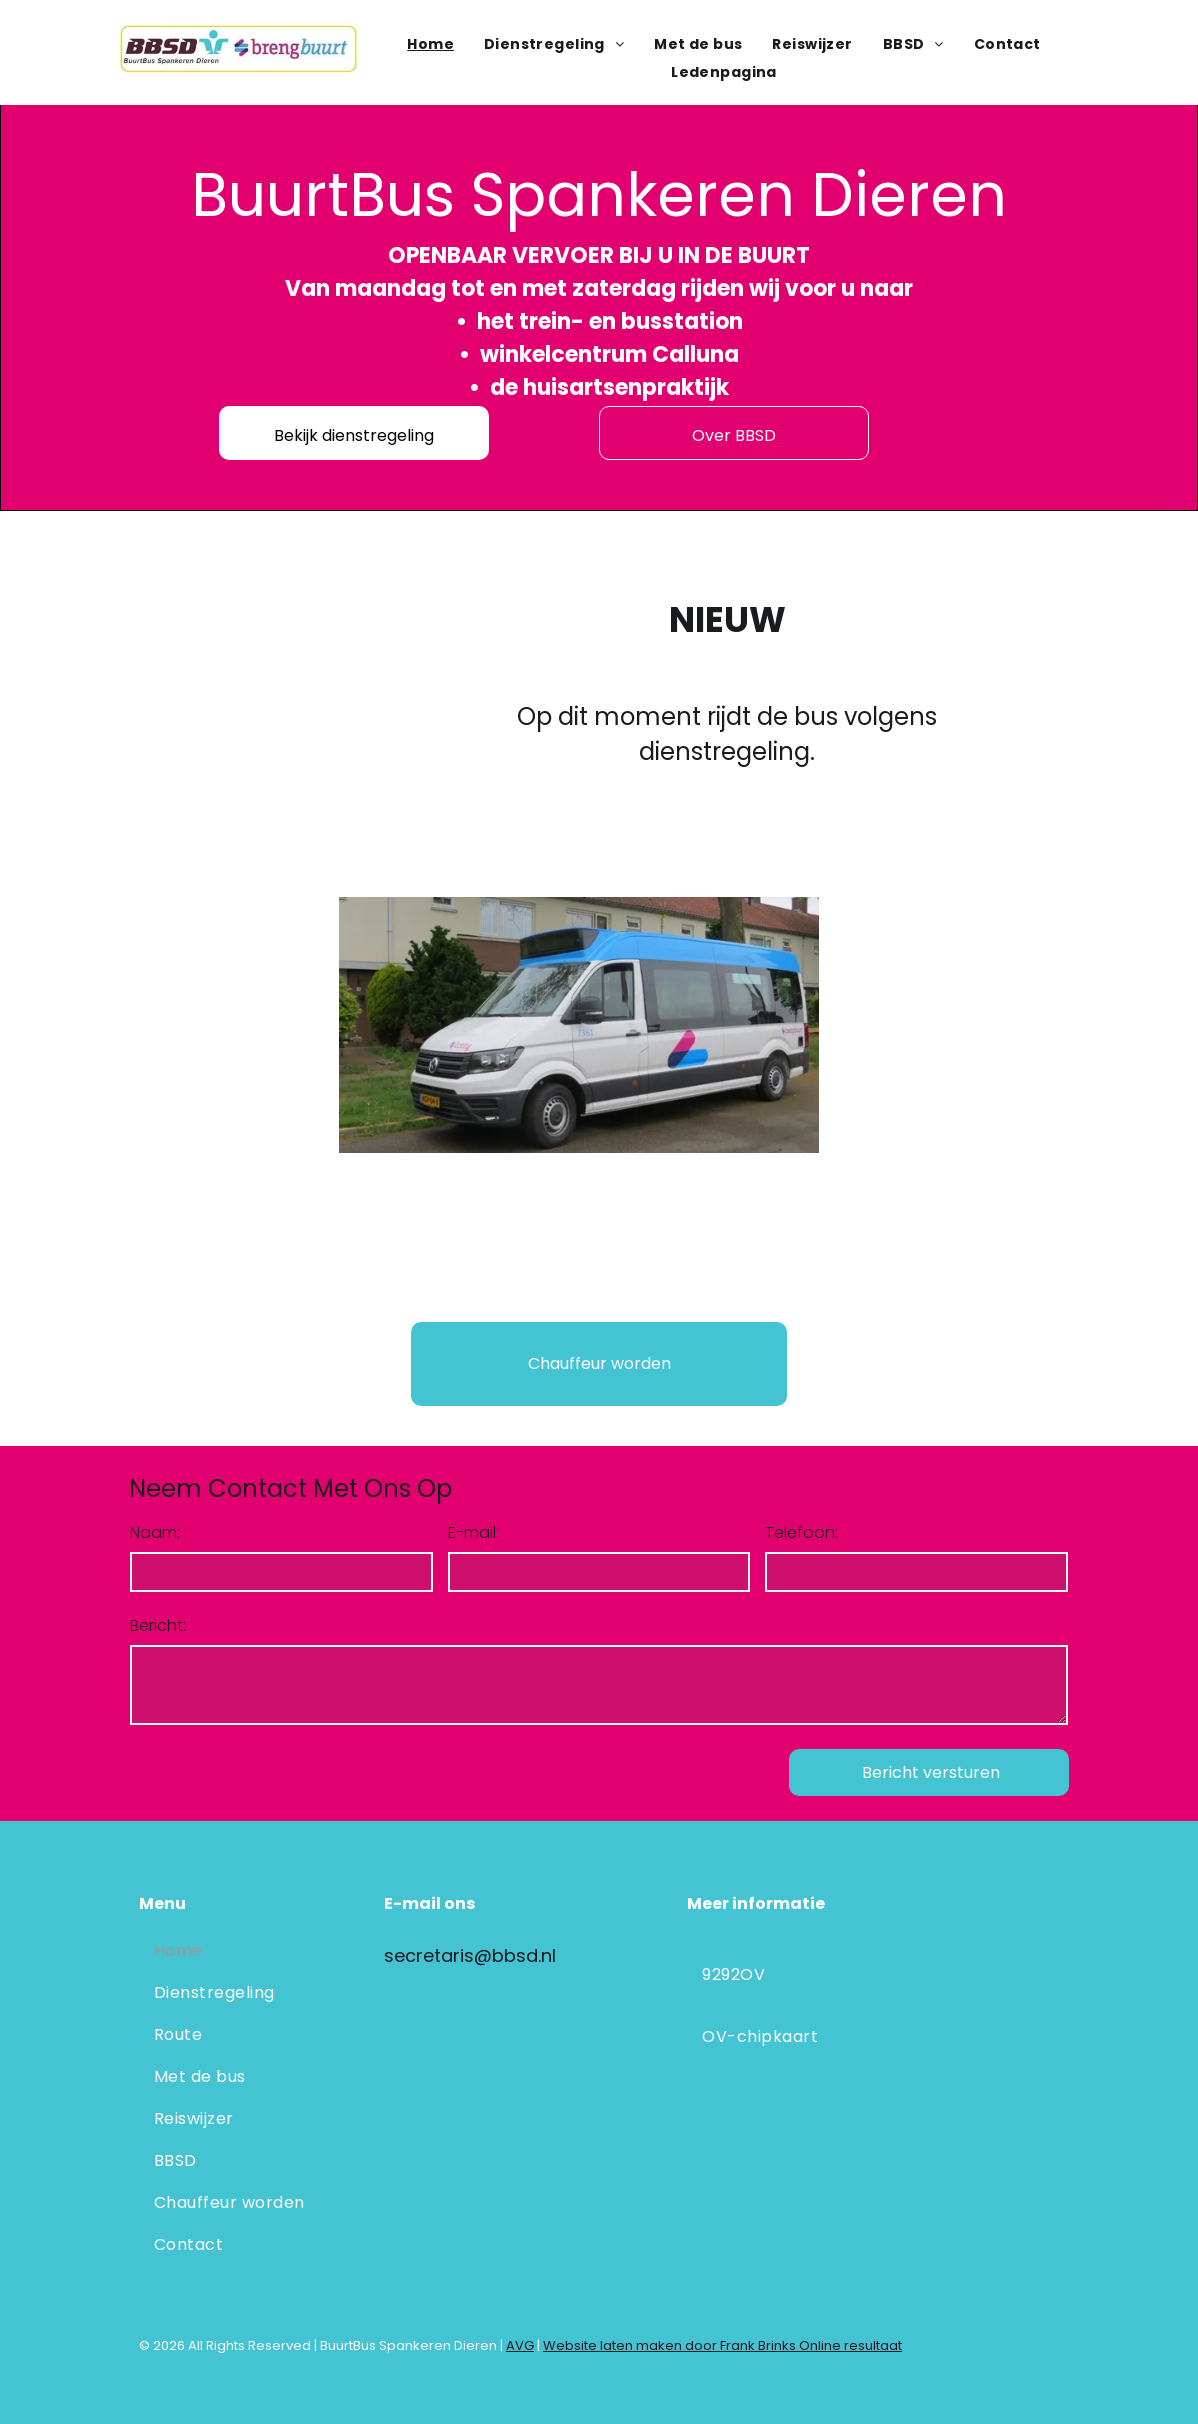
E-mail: (473, 1532)
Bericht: (158, 1625)
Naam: (155, 1532)
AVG (520, 2345)
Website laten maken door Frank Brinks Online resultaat (722, 2345)
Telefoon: (801, 1532)
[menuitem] (430, 44)
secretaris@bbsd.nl (470, 1955)
